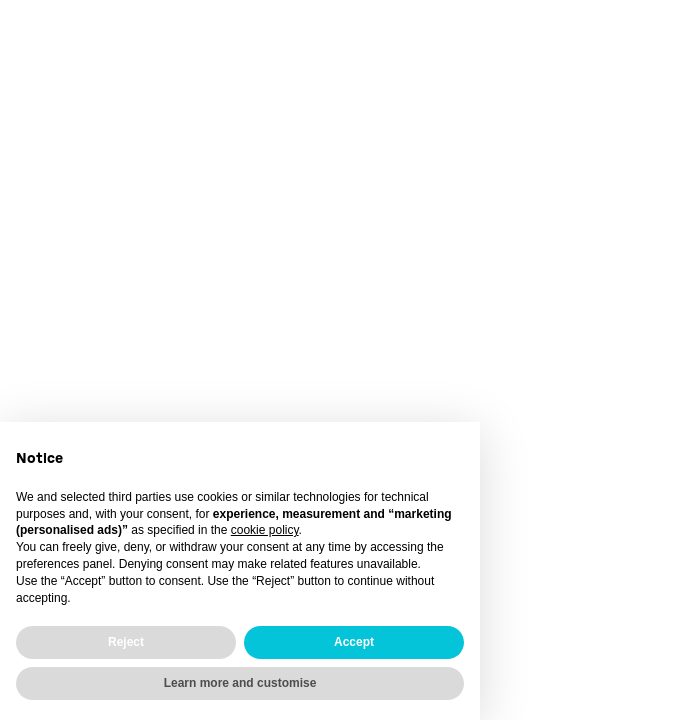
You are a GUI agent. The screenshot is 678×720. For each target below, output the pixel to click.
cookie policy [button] (265, 530)
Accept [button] (354, 642)
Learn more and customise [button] (240, 683)
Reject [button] (126, 642)
